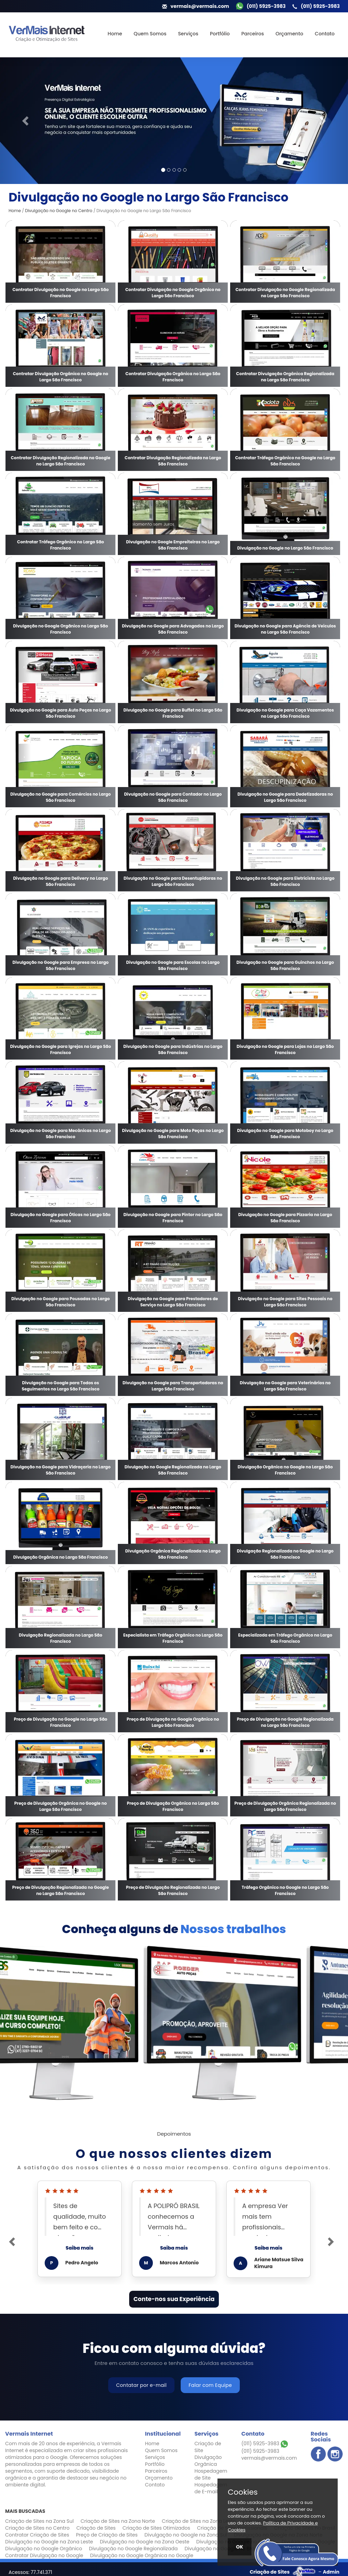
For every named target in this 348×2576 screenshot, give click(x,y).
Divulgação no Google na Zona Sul (186, 2534)
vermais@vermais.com (269, 2457)
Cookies (243, 2492)
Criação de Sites (95, 2528)
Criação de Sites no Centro (37, 2528)
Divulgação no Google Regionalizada (133, 2548)
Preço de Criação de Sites (106, 2534)
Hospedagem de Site (210, 2474)
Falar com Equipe (210, 2385)
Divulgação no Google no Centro (58, 210)
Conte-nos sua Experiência (173, 2299)
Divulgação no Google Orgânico (43, 2548)
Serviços (188, 33)
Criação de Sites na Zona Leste (199, 2521)
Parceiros (252, 33)
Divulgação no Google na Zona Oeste (145, 2541)
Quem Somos (150, 33)
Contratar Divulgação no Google (44, 2555)
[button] (26, 120)
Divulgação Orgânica (208, 2461)
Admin (331, 2571)
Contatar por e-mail (141, 2385)
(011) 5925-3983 (264, 2443)
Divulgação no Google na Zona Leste (49, 2541)
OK (239, 2546)
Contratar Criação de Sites (37, 2534)
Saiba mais (79, 2247)
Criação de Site (207, 2447)
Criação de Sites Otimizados (156, 2528)
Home (115, 33)
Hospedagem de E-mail (210, 2488)
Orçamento (289, 33)
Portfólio (220, 33)
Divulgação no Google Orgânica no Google (141, 2555)
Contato (325, 33)
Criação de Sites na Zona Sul (39, 2521)
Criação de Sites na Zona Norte (117, 2521)
